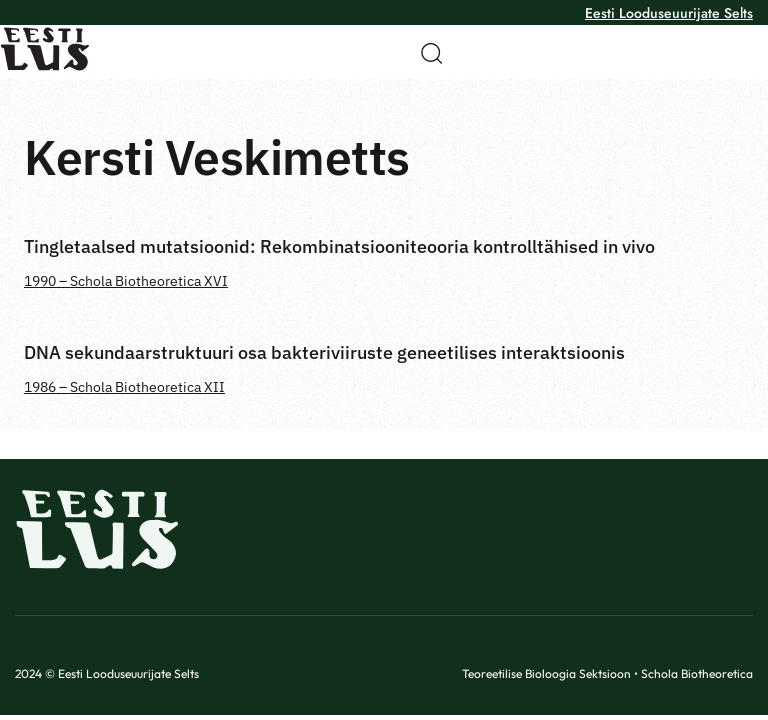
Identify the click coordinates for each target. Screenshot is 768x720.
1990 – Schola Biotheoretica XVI (126, 281)
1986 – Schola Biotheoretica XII (124, 387)
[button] (425, 53)
